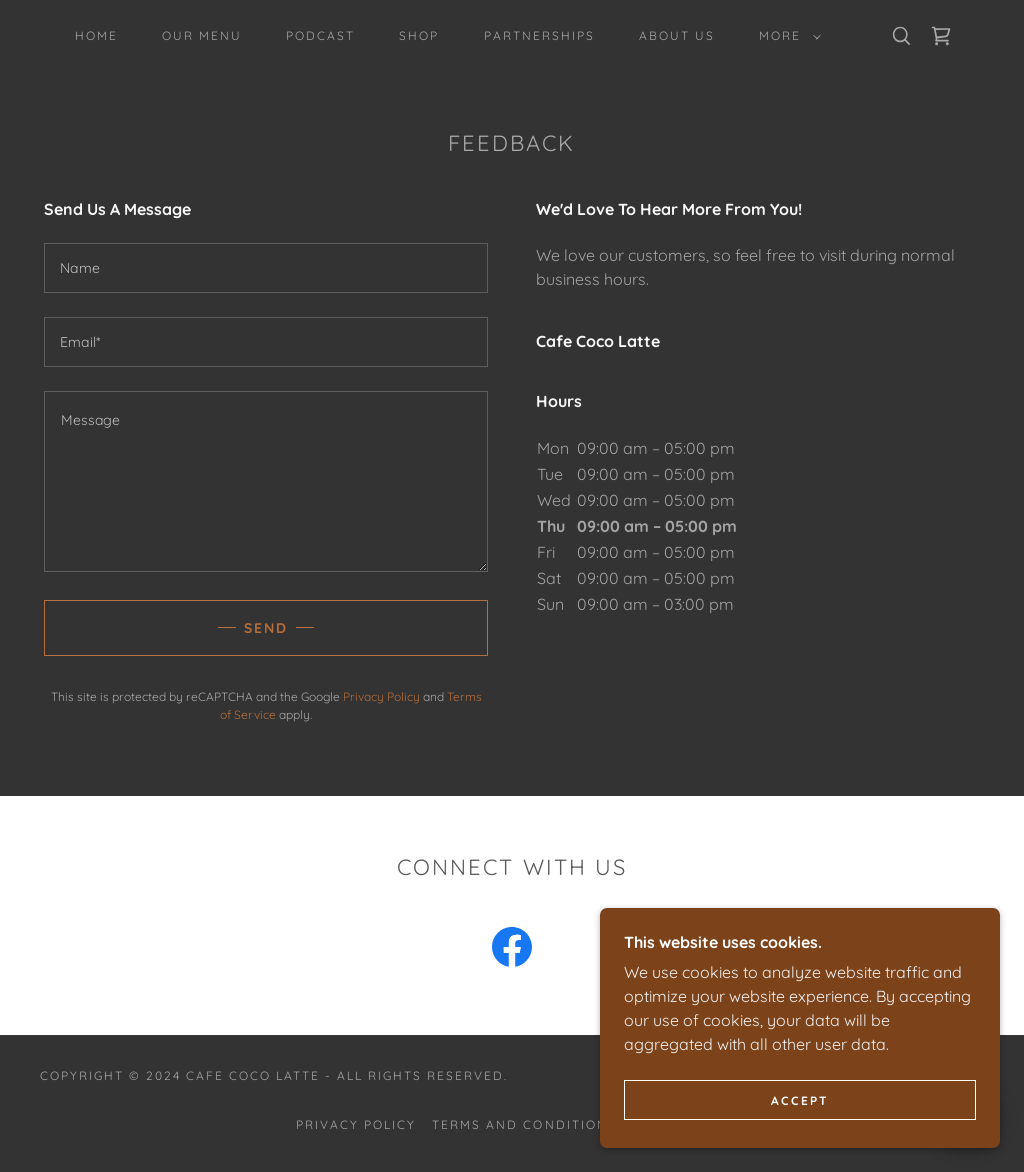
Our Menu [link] (202, 35)
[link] (941, 36)
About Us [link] (677, 35)
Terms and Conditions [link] (524, 1124)
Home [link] (96, 35)
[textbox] (266, 268)
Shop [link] (419, 35)
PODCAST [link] (320, 35)
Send (266, 628)
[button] (786, 36)
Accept (800, 1100)
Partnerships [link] (539, 35)
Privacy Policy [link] (381, 696)
